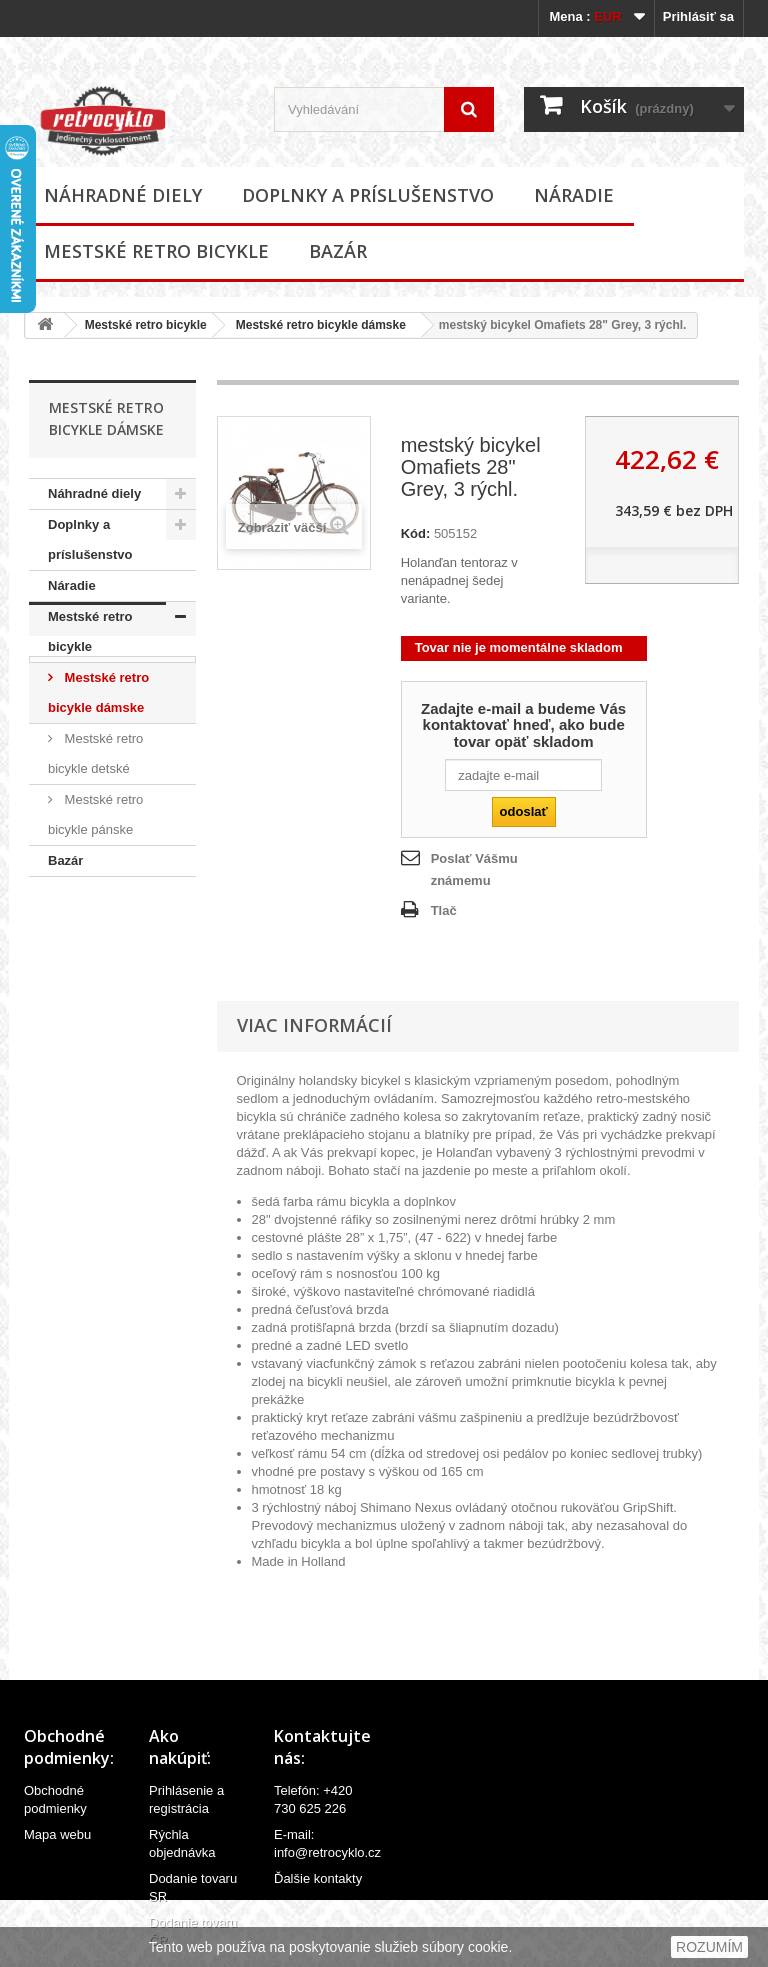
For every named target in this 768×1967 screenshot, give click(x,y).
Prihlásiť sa (698, 16)
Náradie (574, 195)
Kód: (416, 533)
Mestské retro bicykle (156, 251)
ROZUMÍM (709, 1947)
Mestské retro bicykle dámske (321, 325)
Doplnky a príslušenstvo (368, 195)
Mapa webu (57, 1834)
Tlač (444, 910)
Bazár (338, 251)
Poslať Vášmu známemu (474, 869)
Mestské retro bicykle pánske (95, 814)
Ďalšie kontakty (318, 1878)
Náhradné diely (123, 195)
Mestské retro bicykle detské (95, 753)
